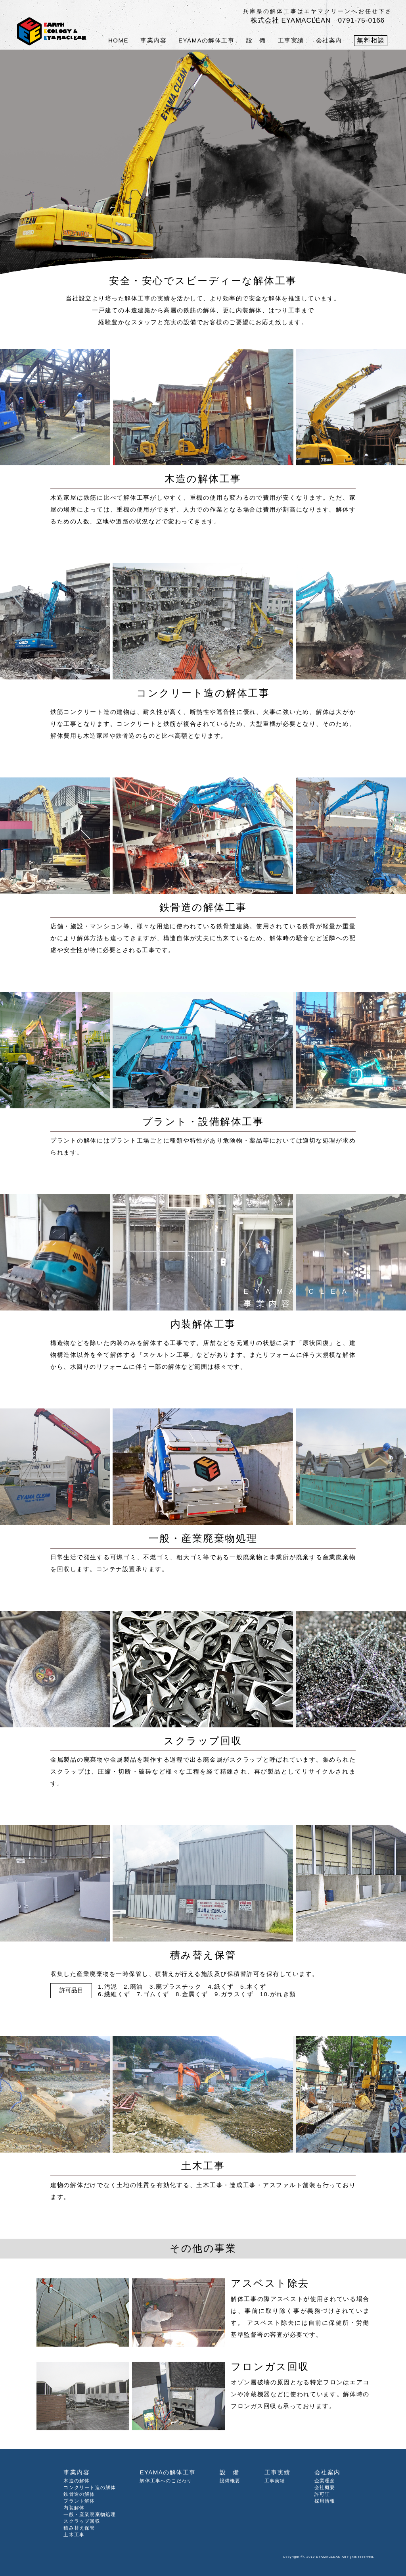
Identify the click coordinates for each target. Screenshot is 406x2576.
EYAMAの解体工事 (206, 40)
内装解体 (73, 2508)
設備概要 (230, 2481)
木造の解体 (76, 2481)
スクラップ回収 (81, 2521)
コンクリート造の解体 (89, 2487)
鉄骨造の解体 (79, 2494)
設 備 (256, 40)
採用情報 (324, 2501)
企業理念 (324, 2481)
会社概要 (324, 2487)
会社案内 (329, 40)
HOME (118, 40)
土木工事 (73, 2535)
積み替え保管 (79, 2528)
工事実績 (291, 40)
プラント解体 (79, 2501)
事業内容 (153, 40)
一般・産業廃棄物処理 (89, 2514)
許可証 (322, 2494)
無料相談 (371, 40)
